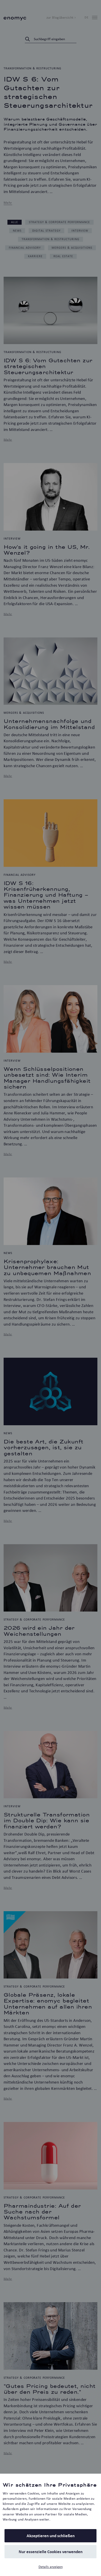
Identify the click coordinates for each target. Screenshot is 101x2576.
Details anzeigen (51, 2567)
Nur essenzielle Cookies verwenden (51, 2551)
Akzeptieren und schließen (51, 2535)
